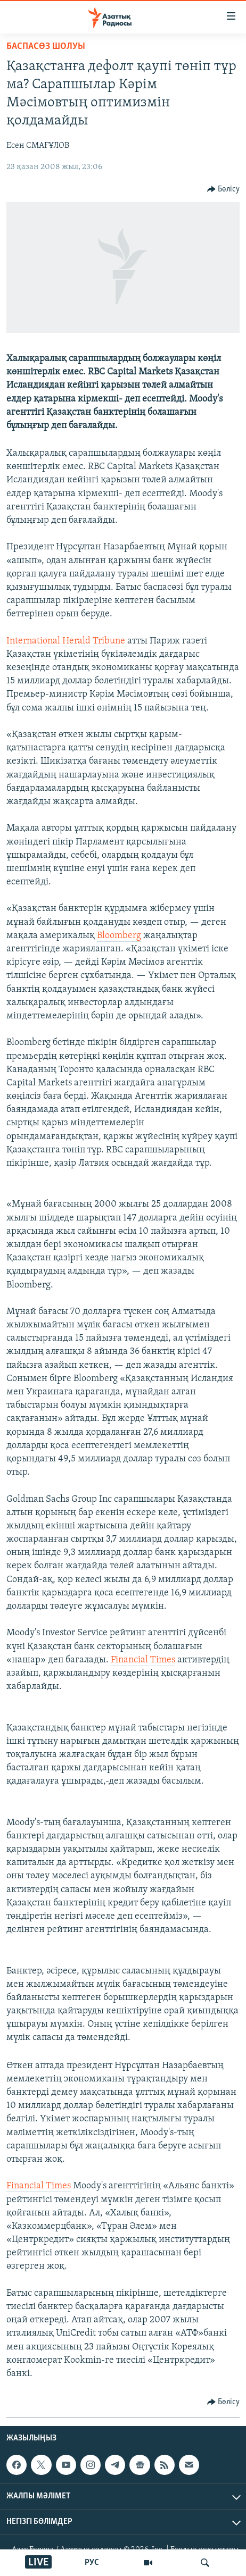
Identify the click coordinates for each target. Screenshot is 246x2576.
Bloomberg (119, 936)
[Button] (223, 189)
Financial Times (143, 1660)
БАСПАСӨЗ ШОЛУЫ (45, 46)
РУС (92, 2562)
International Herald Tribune (66, 641)
